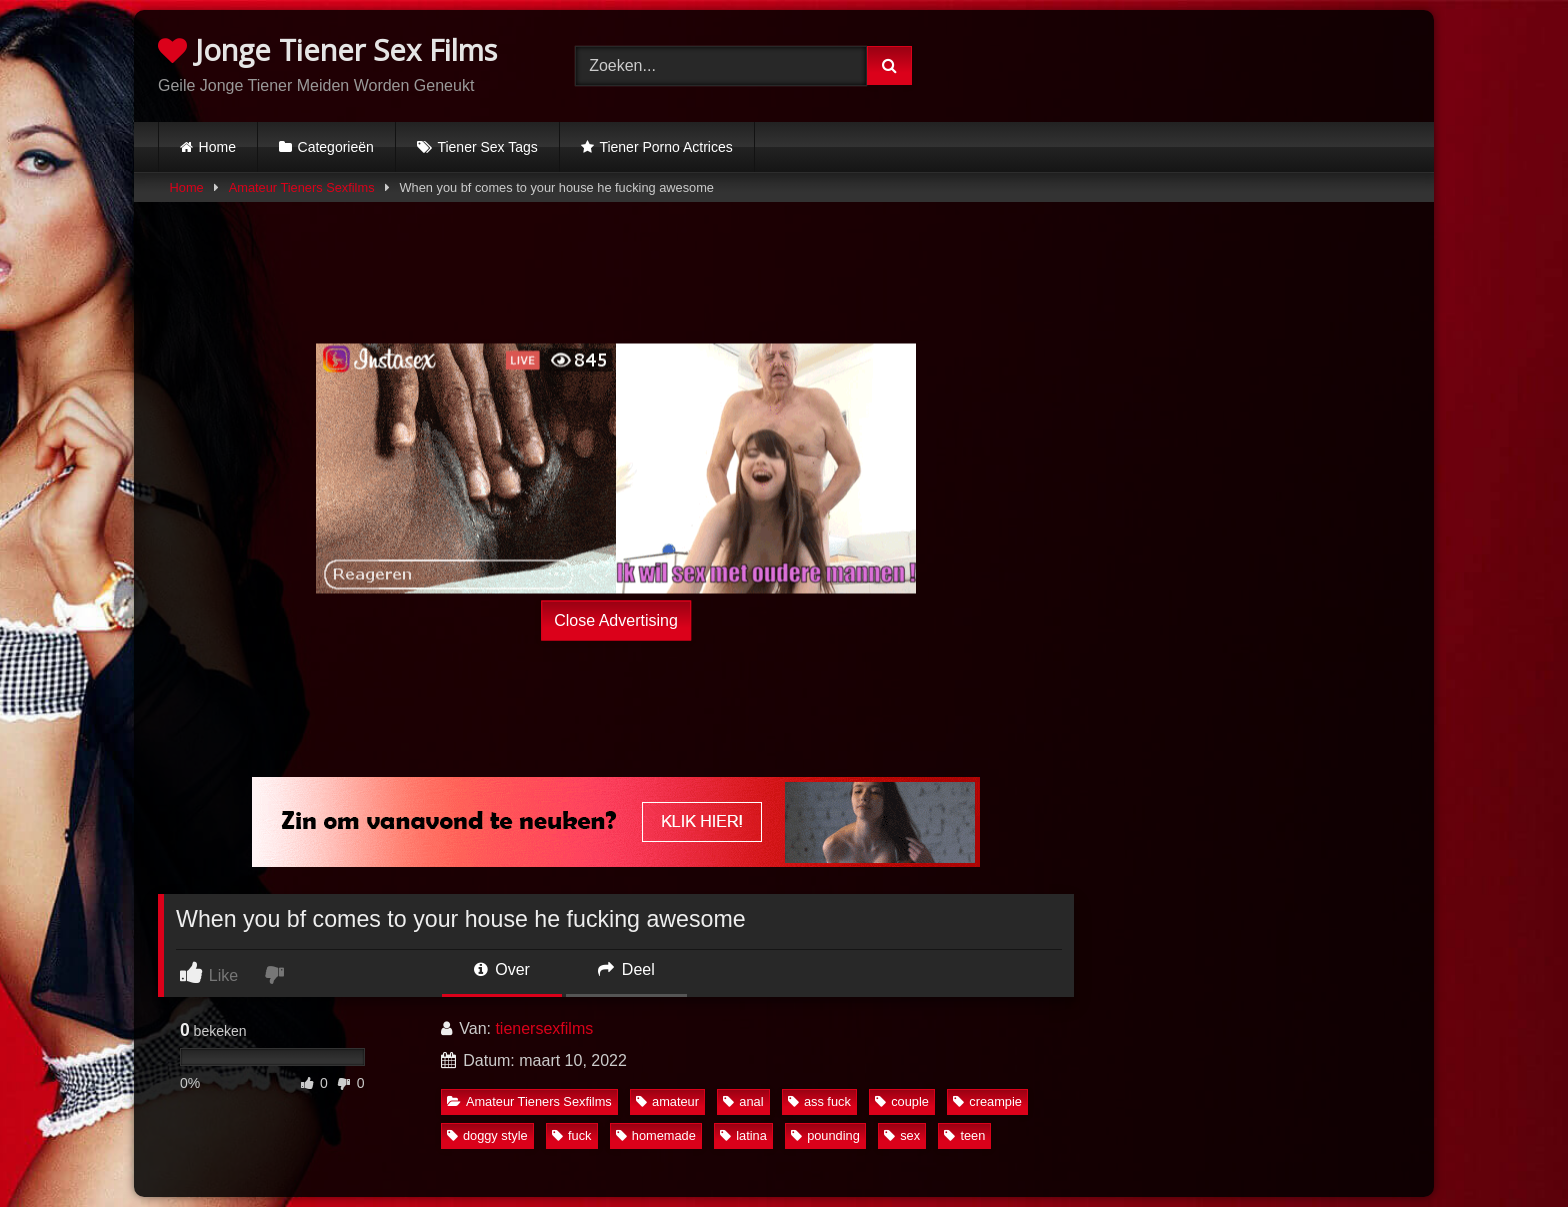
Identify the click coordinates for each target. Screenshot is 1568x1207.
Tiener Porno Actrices (665, 147)
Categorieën (336, 147)
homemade (656, 1135)
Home (217, 147)
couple (902, 1101)
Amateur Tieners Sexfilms (302, 187)
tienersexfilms (544, 1028)
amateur (667, 1101)
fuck (571, 1135)
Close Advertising (616, 619)
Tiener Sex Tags (487, 147)
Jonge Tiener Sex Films (327, 49)
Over (502, 969)
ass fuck (819, 1101)
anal (743, 1101)
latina (743, 1135)
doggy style (487, 1135)
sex (902, 1135)
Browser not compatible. (1201, 63)
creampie (987, 1101)
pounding (825, 1135)
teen (964, 1135)
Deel (626, 969)
